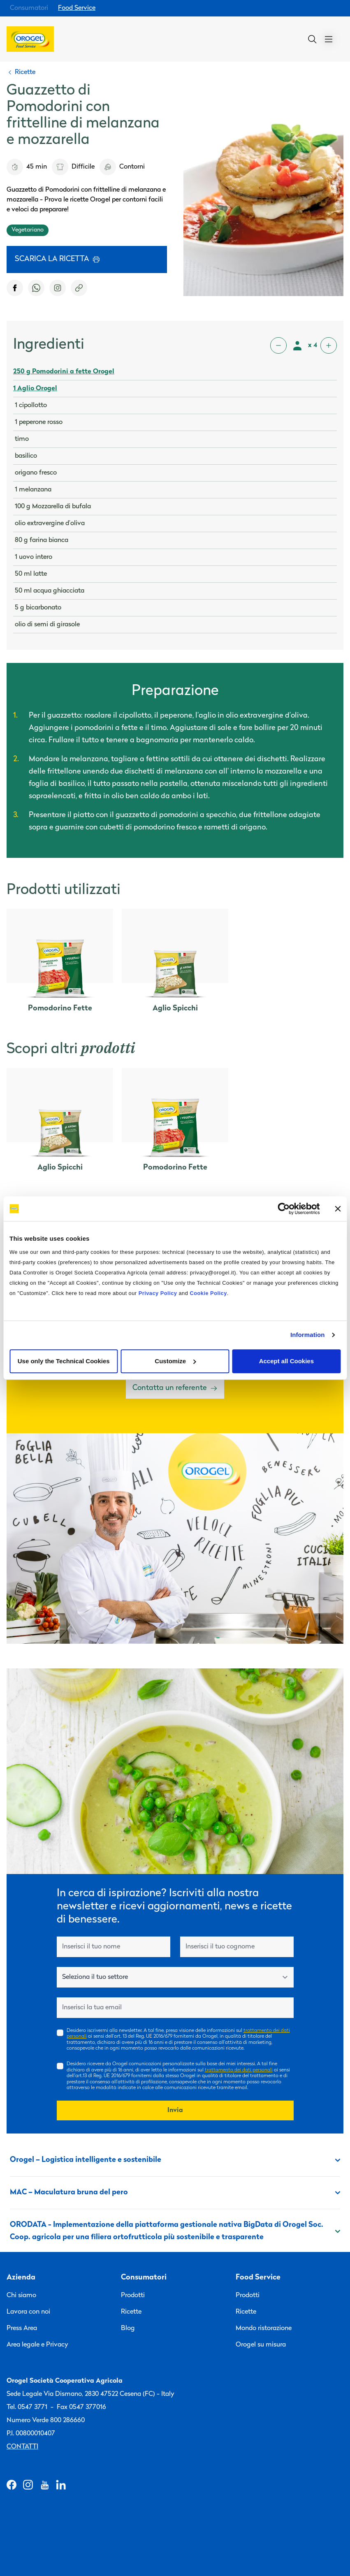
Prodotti (133, 2295)
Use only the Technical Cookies (64, 1360)
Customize (175, 1360)
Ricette (131, 2312)
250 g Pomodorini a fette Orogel (63, 371)
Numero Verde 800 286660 (46, 2420)
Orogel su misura (261, 2345)
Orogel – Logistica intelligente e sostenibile (175, 2160)
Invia (175, 2110)
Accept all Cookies (286, 1360)
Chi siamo (21, 2295)
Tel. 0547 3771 (27, 2407)
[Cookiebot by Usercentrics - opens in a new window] (284, 1208)
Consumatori (29, 8)
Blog (128, 2328)
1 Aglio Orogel (35, 388)
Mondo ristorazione (264, 2328)
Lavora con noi (28, 2312)
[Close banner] (338, 1209)
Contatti (22, 2447)
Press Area (22, 2328)
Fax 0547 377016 (81, 2407)
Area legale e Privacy (37, 2345)
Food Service (76, 8)
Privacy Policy (158, 1293)
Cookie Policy (208, 1293)
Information (307, 1334)
